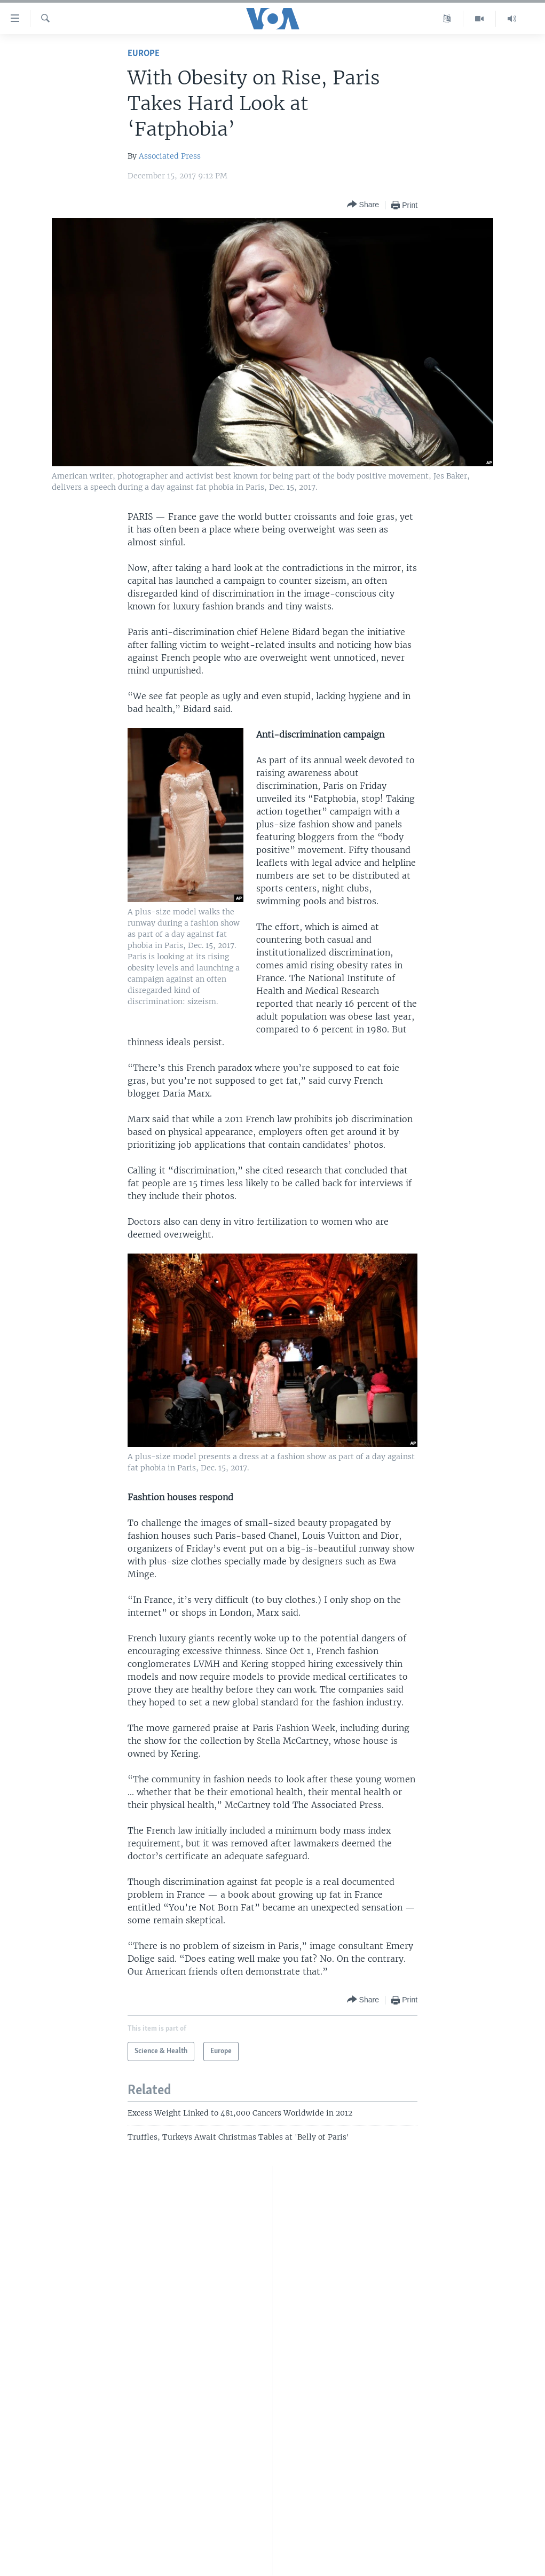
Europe (144, 53)
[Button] (363, 205)
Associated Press (170, 156)
